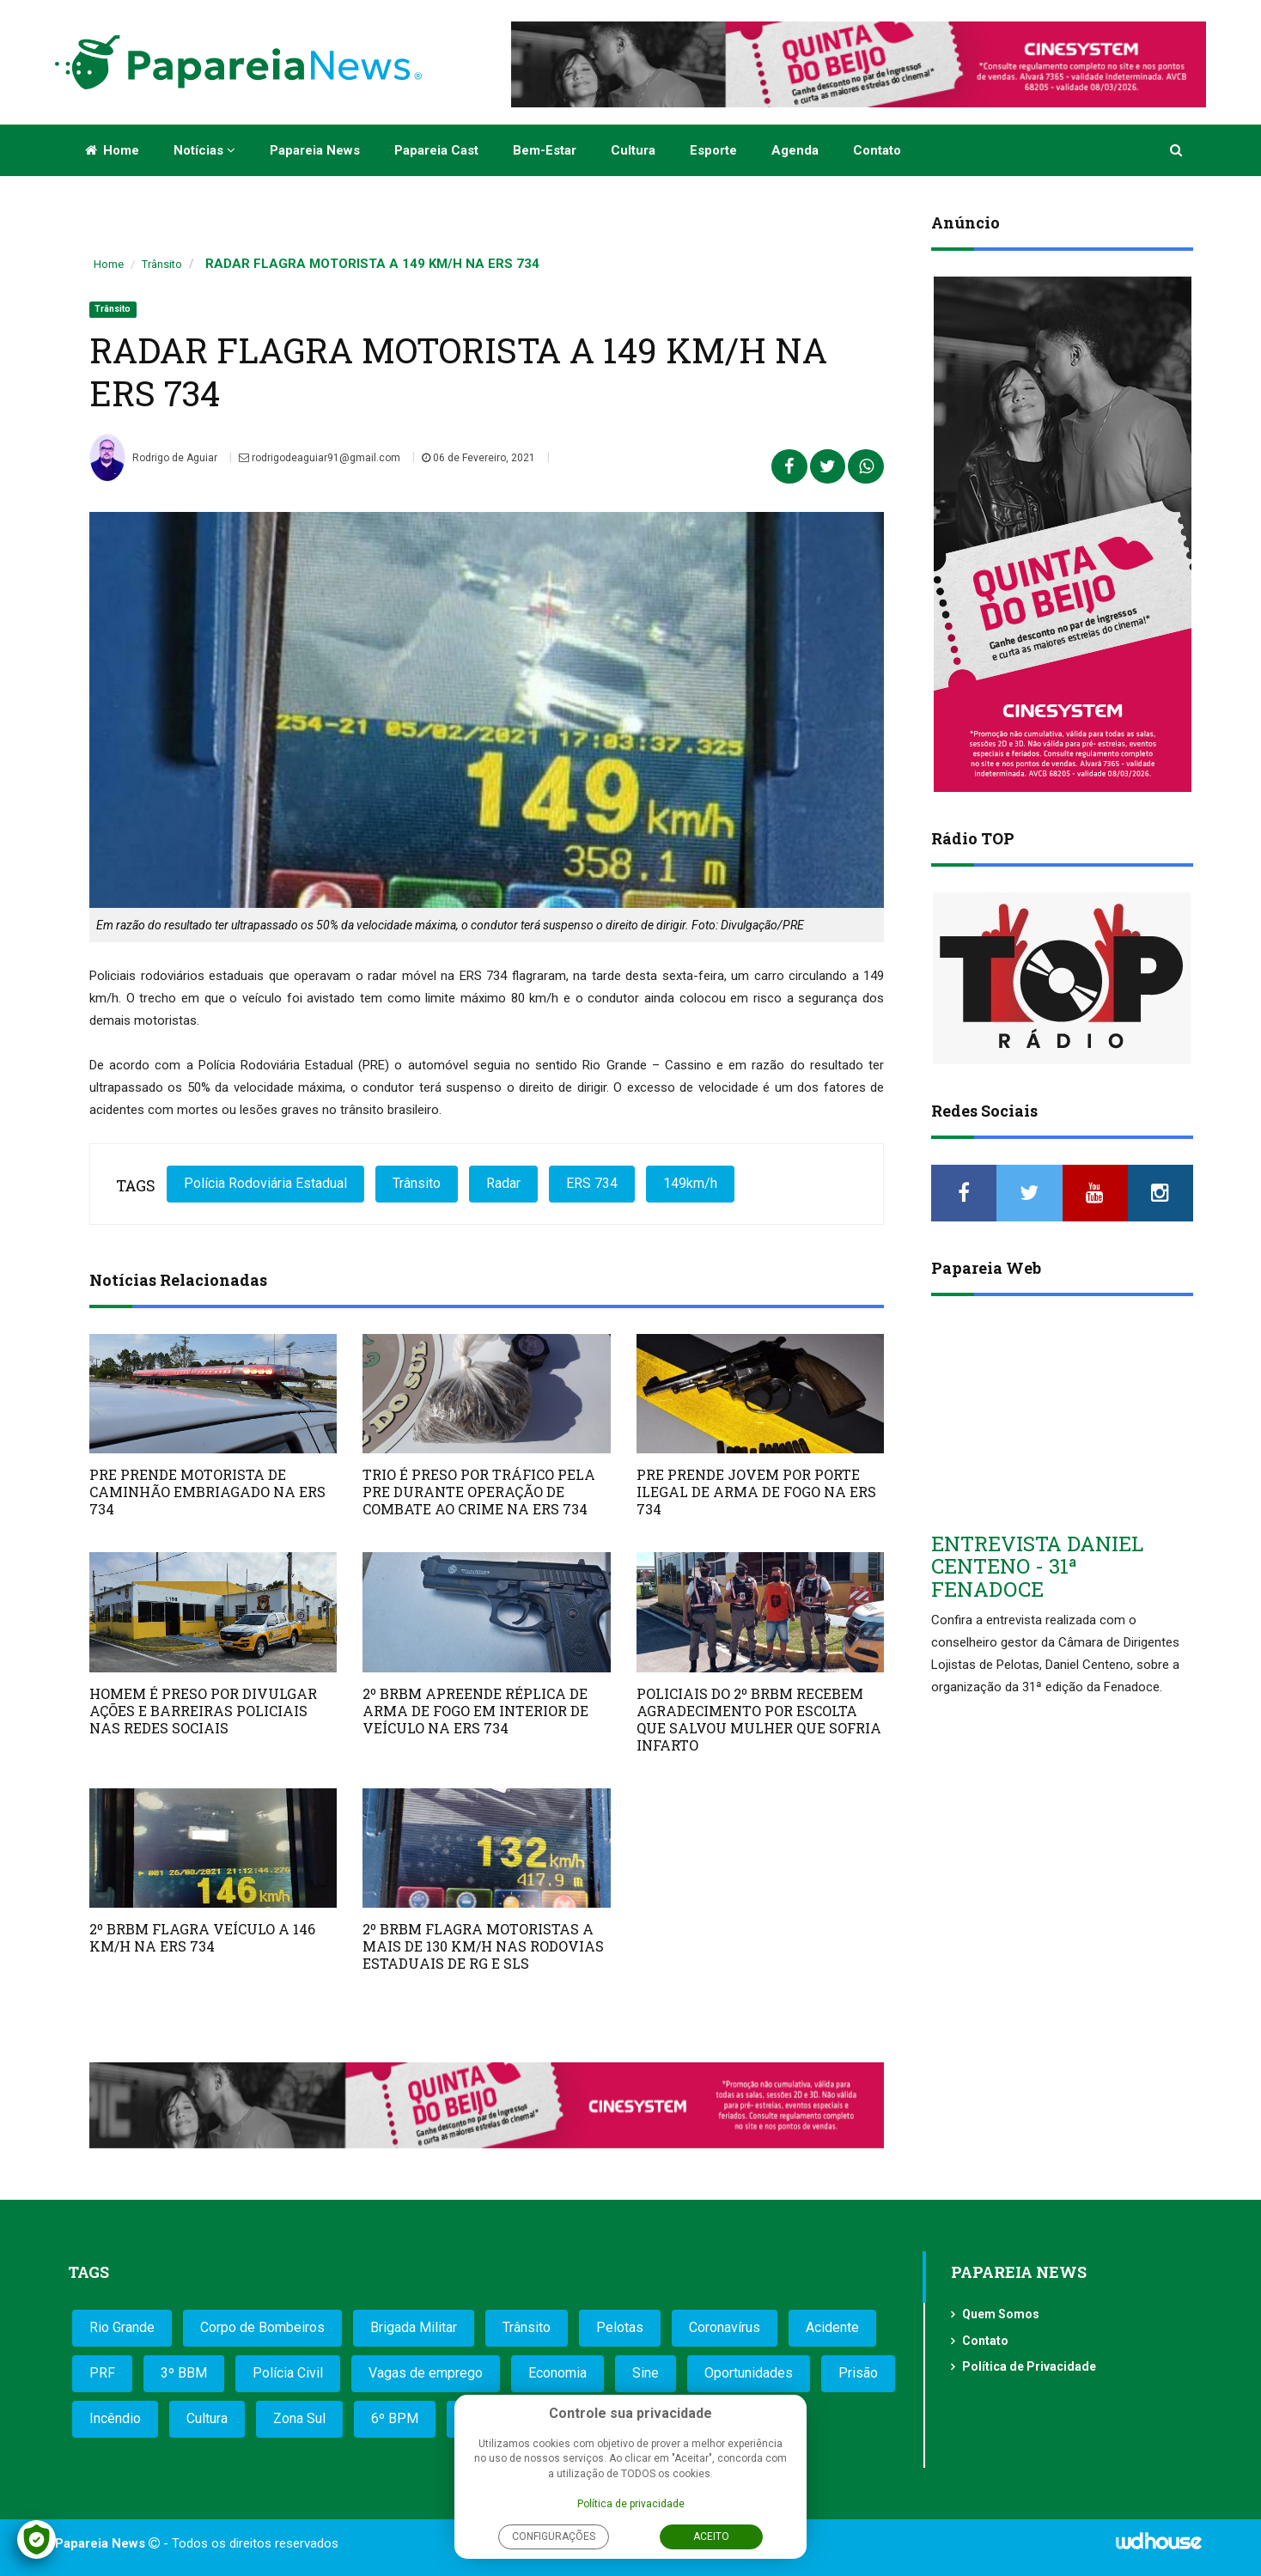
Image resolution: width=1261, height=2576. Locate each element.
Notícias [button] (204, 150)
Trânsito (162, 264)
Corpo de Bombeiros (262, 2327)
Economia (557, 2373)
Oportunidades (748, 2373)
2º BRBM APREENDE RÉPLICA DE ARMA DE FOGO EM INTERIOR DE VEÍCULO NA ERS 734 (475, 1710)
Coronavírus (724, 2327)
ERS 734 (592, 1183)
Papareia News (315, 150)
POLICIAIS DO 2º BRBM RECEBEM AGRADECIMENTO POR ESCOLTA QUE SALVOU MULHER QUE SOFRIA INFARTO (759, 1719)
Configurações (553, 2536)
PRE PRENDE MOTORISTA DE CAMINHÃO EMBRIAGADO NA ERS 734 (207, 1491)
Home (112, 150)
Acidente (832, 2327)
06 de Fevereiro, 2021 (478, 458)
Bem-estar (544, 150)
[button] (1177, 150)
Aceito (711, 2536)
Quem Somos (1000, 2314)
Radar (503, 1183)
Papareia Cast (436, 150)
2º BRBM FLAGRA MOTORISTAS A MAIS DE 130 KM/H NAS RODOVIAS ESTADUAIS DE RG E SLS (483, 1946)
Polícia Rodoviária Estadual (265, 1183)
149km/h (690, 1183)
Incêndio (115, 2418)
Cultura (633, 150)
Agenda (795, 150)
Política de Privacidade (1029, 2366)
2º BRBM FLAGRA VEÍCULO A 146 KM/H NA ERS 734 (202, 1937)
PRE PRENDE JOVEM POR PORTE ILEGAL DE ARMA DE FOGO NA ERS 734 (756, 1491)
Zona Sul (299, 2418)
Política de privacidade (631, 2504)
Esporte (713, 150)
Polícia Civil (288, 2373)
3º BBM (184, 2373)
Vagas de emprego (426, 2373)
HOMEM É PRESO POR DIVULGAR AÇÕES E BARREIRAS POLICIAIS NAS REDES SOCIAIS (203, 1710)
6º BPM (394, 2418)
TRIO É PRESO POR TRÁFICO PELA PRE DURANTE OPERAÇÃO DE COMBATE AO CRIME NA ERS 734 (478, 1491)
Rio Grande (122, 2327)
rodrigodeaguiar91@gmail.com (319, 458)
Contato (877, 150)
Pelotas (619, 2327)
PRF (102, 2373)
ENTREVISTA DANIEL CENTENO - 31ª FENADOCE (1037, 1566)
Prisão (858, 2373)
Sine (645, 2373)
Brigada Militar (413, 2327)
